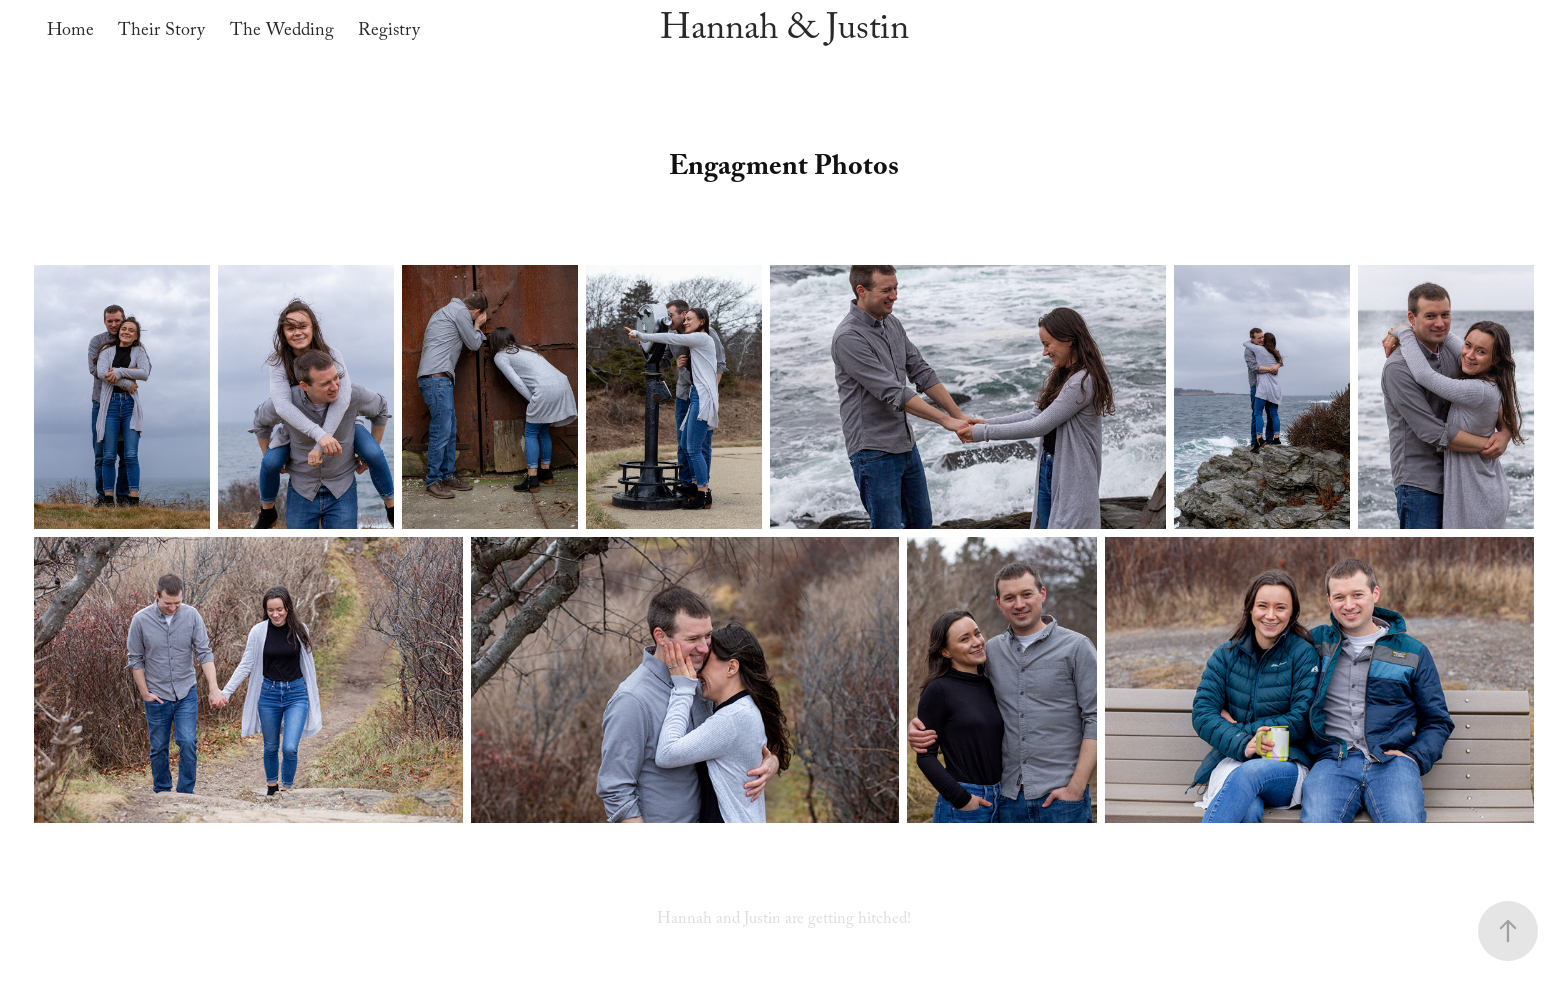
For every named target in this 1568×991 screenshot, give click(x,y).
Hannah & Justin (784, 32)
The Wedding (282, 32)
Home (70, 32)
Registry (389, 32)
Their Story (161, 32)
